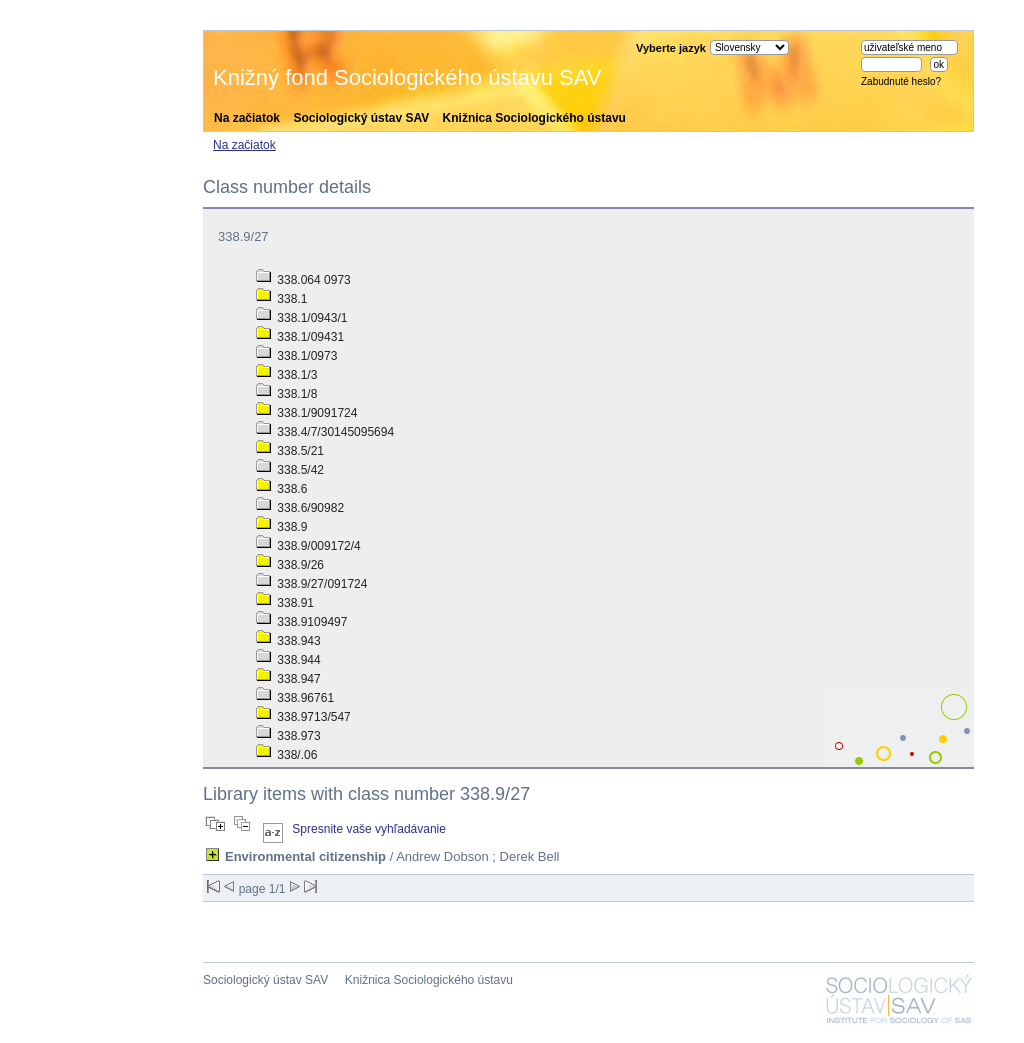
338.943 (288, 641)
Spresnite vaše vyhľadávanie (369, 829)
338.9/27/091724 (311, 584)
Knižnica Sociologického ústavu (534, 118)
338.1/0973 (296, 356)
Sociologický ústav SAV (361, 118)
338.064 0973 (303, 280)
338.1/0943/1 (301, 318)
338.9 (281, 527)
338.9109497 (301, 622)
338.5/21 (290, 451)
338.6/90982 (300, 508)
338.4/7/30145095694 (325, 432)
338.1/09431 (300, 337)
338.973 (288, 736)
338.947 (288, 679)
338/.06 (286, 755)
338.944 (288, 660)
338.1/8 (286, 394)
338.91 (285, 603)
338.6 (281, 489)
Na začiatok (247, 118)
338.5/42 (290, 470)
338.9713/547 (303, 717)
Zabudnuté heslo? (901, 81)
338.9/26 (290, 565)
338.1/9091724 (306, 413)
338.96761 (295, 698)
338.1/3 (286, 375)
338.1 (281, 299)
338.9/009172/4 (308, 546)
